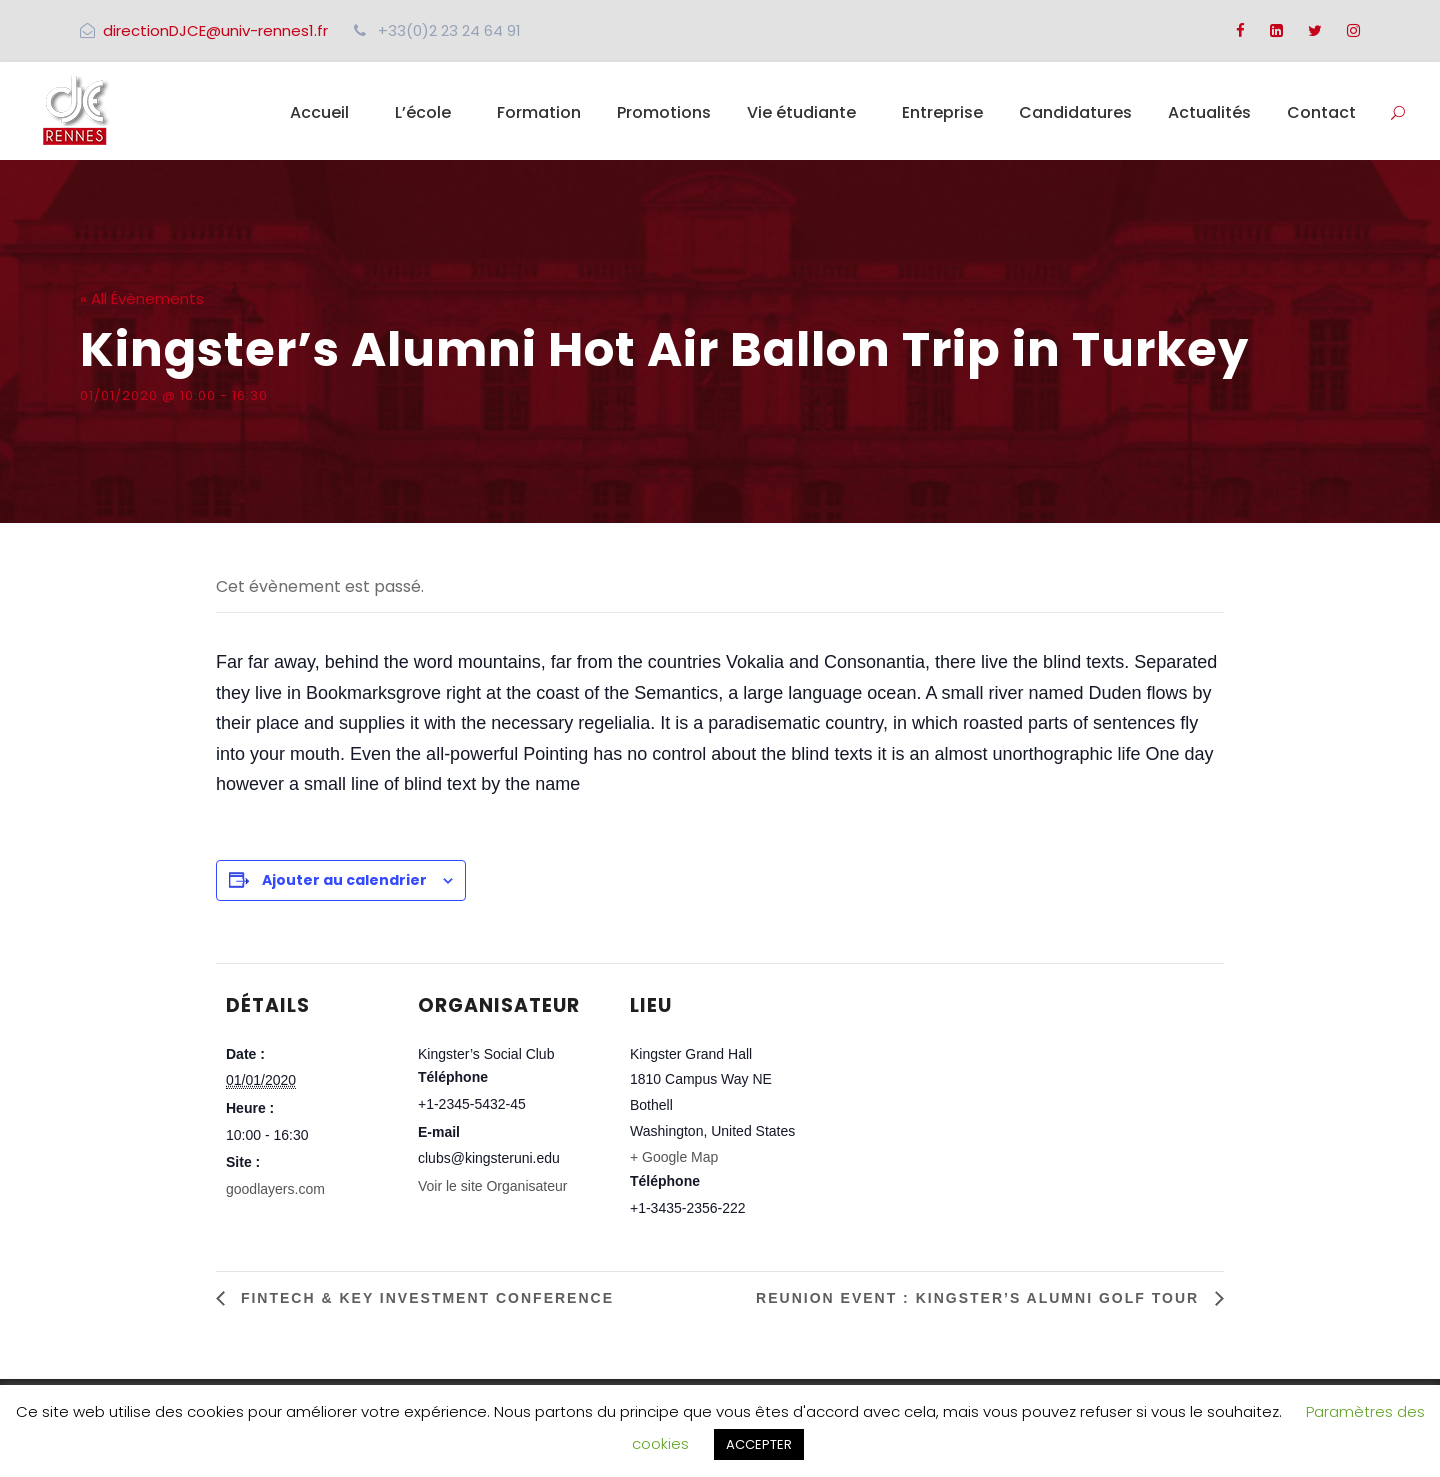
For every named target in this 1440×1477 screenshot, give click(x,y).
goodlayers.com (275, 1189)
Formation (539, 112)
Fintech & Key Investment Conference (424, 1298)
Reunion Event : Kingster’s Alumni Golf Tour (980, 1298)
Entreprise (942, 112)
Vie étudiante (801, 112)
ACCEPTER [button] (759, 1444)
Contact (1321, 112)
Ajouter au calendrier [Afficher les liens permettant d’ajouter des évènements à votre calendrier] (344, 880)
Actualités (1209, 112)
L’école (423, 112)
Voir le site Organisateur (492, 1186)
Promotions (664, 112)
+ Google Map (674, 1157)
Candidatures (1075, 112)
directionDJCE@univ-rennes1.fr (215, 30)
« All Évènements (142, 298)
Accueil (319, 112)
